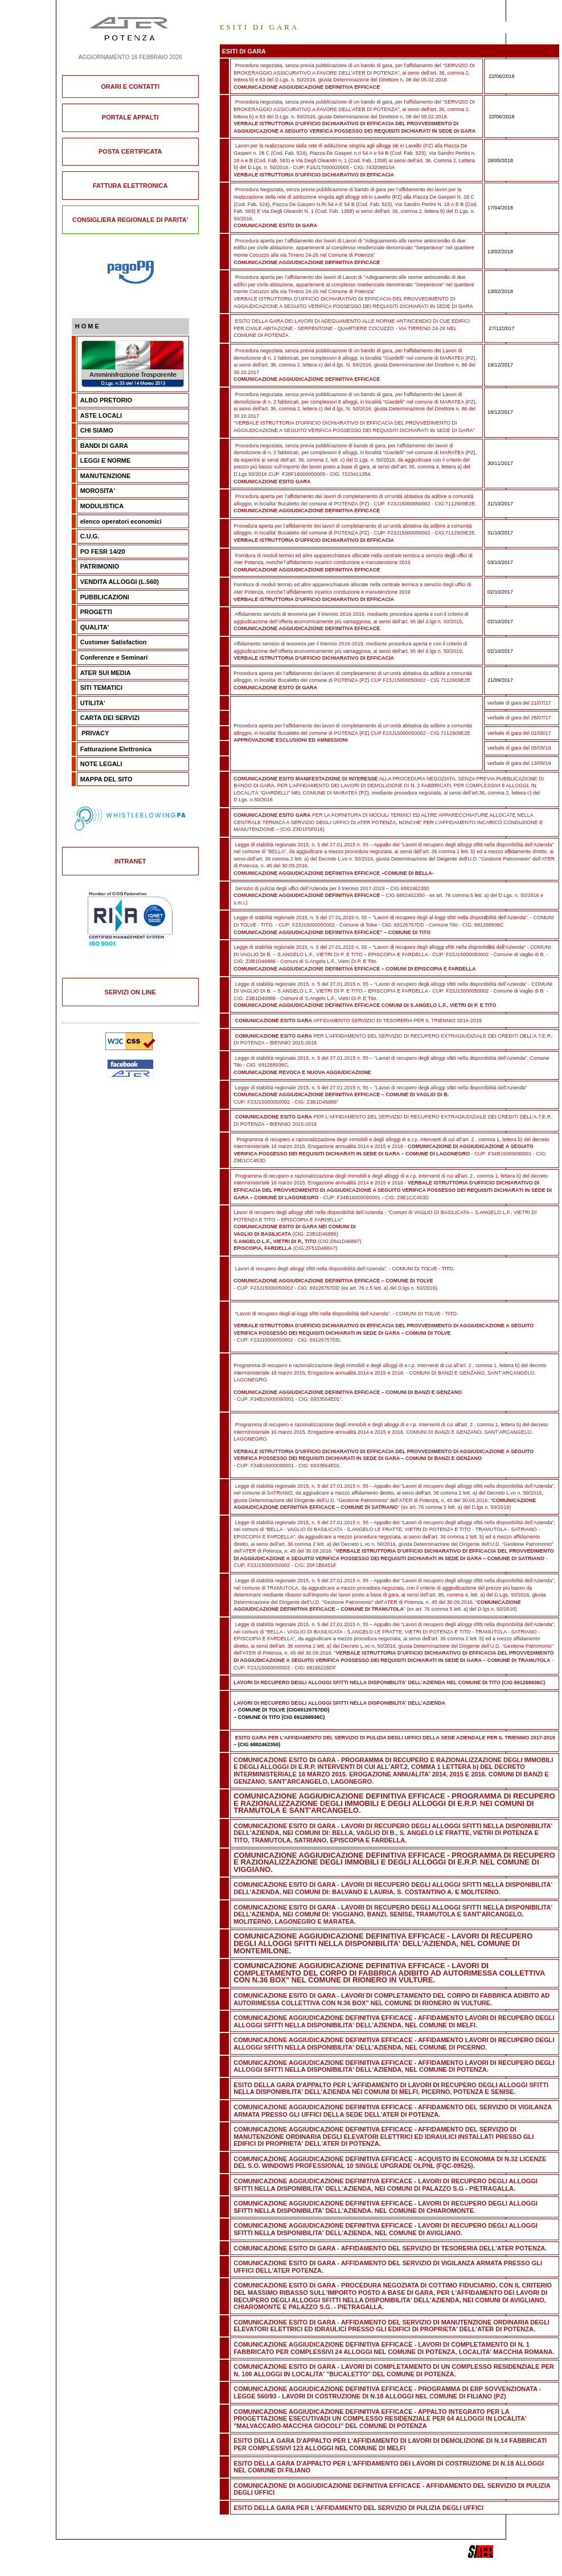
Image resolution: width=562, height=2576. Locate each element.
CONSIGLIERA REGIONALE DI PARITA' (130, 219)
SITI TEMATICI (101, 687)
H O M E (87, 326)
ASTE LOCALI (101, 415)
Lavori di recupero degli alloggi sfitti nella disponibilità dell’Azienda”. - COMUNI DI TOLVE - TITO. (343, 1268)
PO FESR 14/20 (102, 551)
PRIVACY (95, 733)
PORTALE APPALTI (130, 117)
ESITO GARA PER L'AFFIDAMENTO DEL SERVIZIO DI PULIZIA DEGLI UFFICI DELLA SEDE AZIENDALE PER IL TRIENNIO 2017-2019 (395, 1737)
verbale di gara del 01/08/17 (519, 733)
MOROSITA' (97, 490)
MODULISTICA (102, 506)
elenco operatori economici (121, 521)
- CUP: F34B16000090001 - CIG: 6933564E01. (383, 1458)
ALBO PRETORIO (106, 400)
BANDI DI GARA (104, 445)
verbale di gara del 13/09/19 (519, 763)
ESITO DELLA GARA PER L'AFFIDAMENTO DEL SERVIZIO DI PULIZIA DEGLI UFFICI (358, 2507)
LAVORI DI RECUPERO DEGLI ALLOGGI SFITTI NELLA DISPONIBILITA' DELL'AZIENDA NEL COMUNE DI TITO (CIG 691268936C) (389, 1682)
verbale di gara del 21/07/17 (519, 703)
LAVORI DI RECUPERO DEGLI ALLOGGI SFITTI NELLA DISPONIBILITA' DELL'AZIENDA (339, 1703)
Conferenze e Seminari (114, 657)
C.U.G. (90, 536)
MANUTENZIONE (105, 475)
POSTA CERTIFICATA (130, 151)
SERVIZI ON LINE (130, 992)
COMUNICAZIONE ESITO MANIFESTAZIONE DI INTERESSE (305, 778)
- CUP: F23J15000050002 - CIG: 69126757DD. (383, 1333)
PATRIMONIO (100, 566)
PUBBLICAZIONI (104, 597)
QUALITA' (94, 627)
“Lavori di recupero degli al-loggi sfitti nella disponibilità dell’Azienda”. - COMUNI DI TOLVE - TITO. (345, 1313)
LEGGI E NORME (105, 460)
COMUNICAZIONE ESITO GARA (271, 815)
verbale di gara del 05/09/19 (519, 748)
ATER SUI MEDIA (105, 672)
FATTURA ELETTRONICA (130, 185)
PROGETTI (96, 611)
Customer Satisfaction (113, 642)
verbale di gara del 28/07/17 (519, 718)
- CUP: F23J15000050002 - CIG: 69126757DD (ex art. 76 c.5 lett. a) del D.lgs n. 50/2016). (335, 1288)
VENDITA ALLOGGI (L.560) (119, 581)
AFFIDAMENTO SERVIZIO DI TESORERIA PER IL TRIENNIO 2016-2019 (357, 1020)
